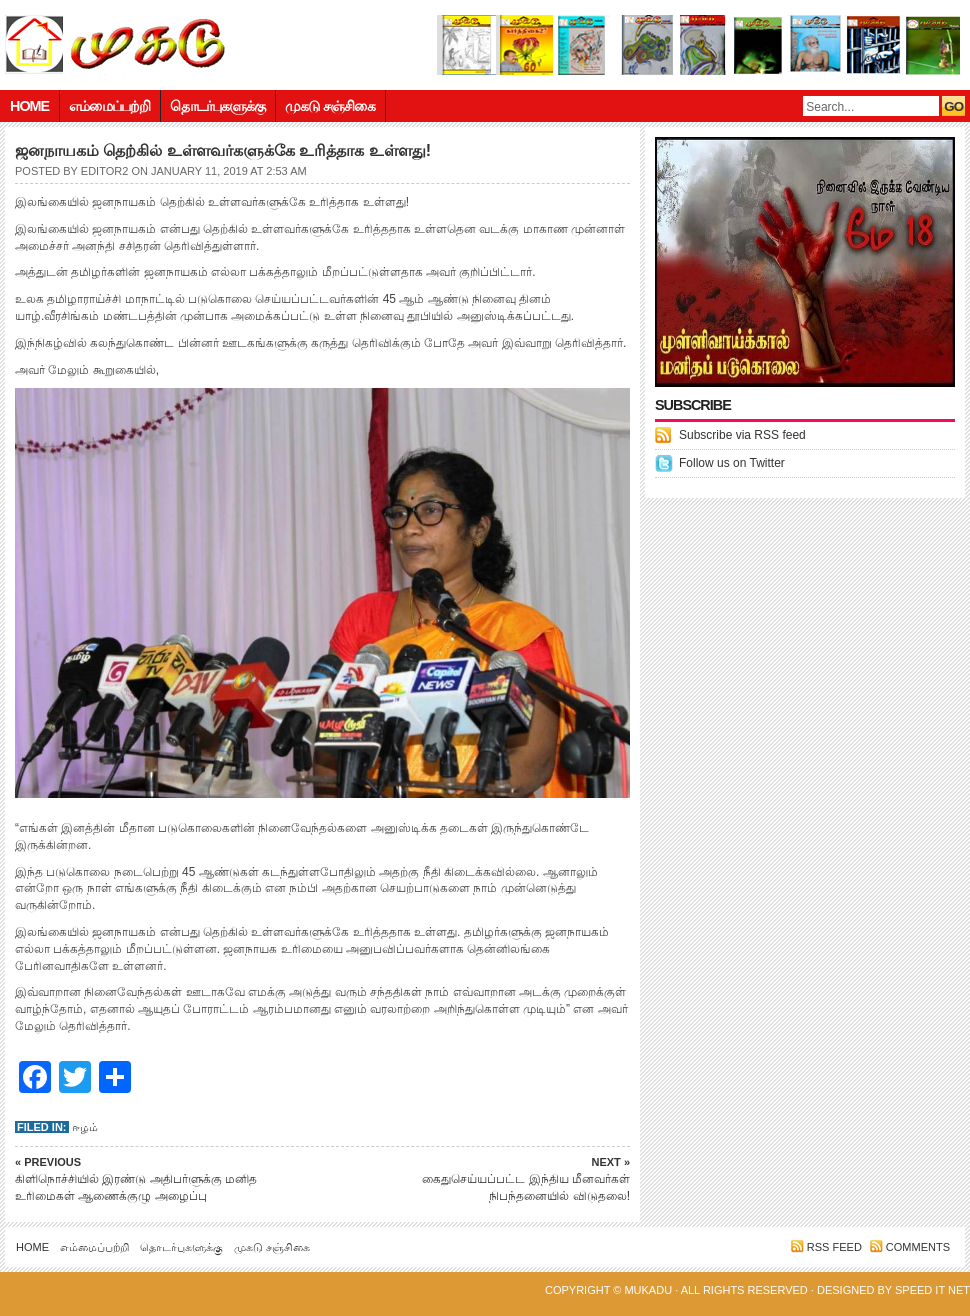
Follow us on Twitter (732, 463)
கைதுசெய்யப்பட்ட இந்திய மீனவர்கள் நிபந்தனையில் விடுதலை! (490, 1178)
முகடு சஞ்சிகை (330, 106)
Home (29, 106)
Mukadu (648, 1290)
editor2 (104, 171)
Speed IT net (932, 1290)
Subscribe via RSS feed (742, 435)
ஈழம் (85, 1127)
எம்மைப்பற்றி (109, 106)
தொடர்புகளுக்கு (217, 106)
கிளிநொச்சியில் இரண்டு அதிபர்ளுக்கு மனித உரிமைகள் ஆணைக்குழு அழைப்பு (155, 1178)
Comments (918, 1247)
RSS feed (834, 1247)
